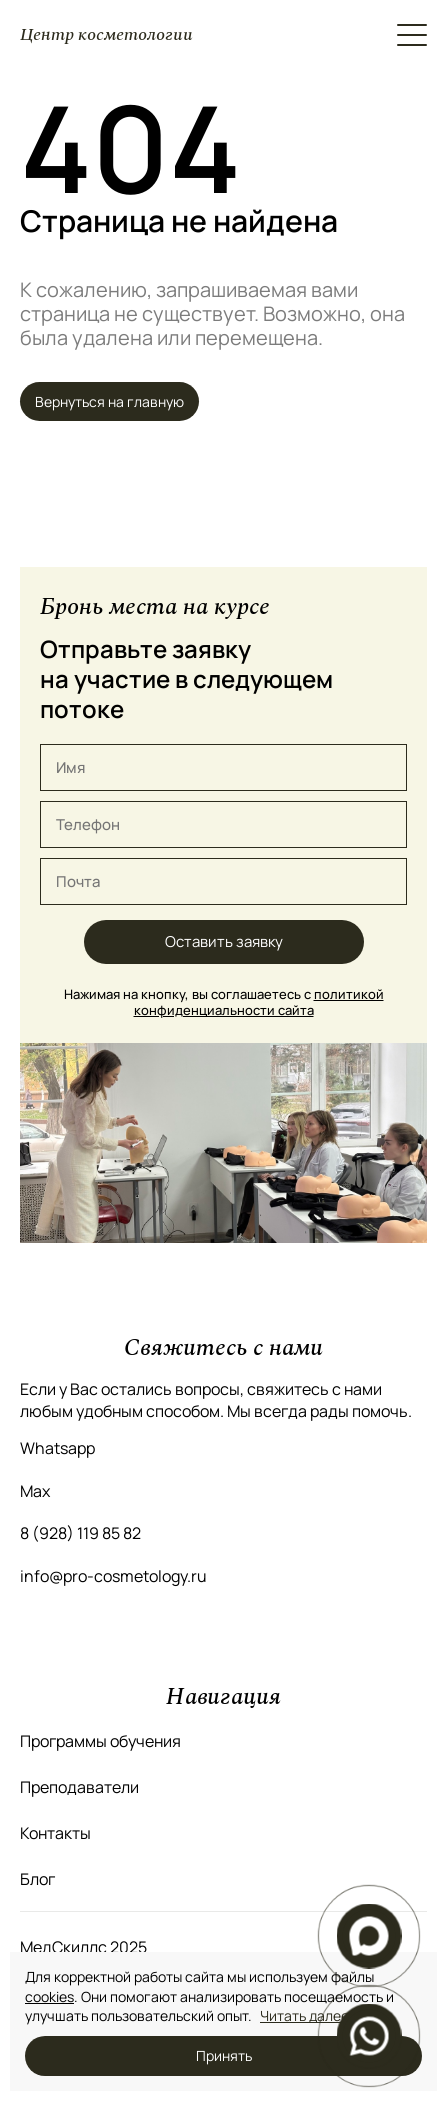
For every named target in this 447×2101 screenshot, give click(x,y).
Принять (224, 2055)
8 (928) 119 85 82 (80, 1533)
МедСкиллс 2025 (83, 1947)
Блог (37, 1879)
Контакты (55, 1833)
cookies (49, 1996)
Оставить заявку (224, 941)
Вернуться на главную (109, 401)
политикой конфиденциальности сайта (259, 1002)
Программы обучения (100, 1741)
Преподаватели (79, 1787)
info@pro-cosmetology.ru (113, 1576)
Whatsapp (57, 1448)
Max (35, 1491)
